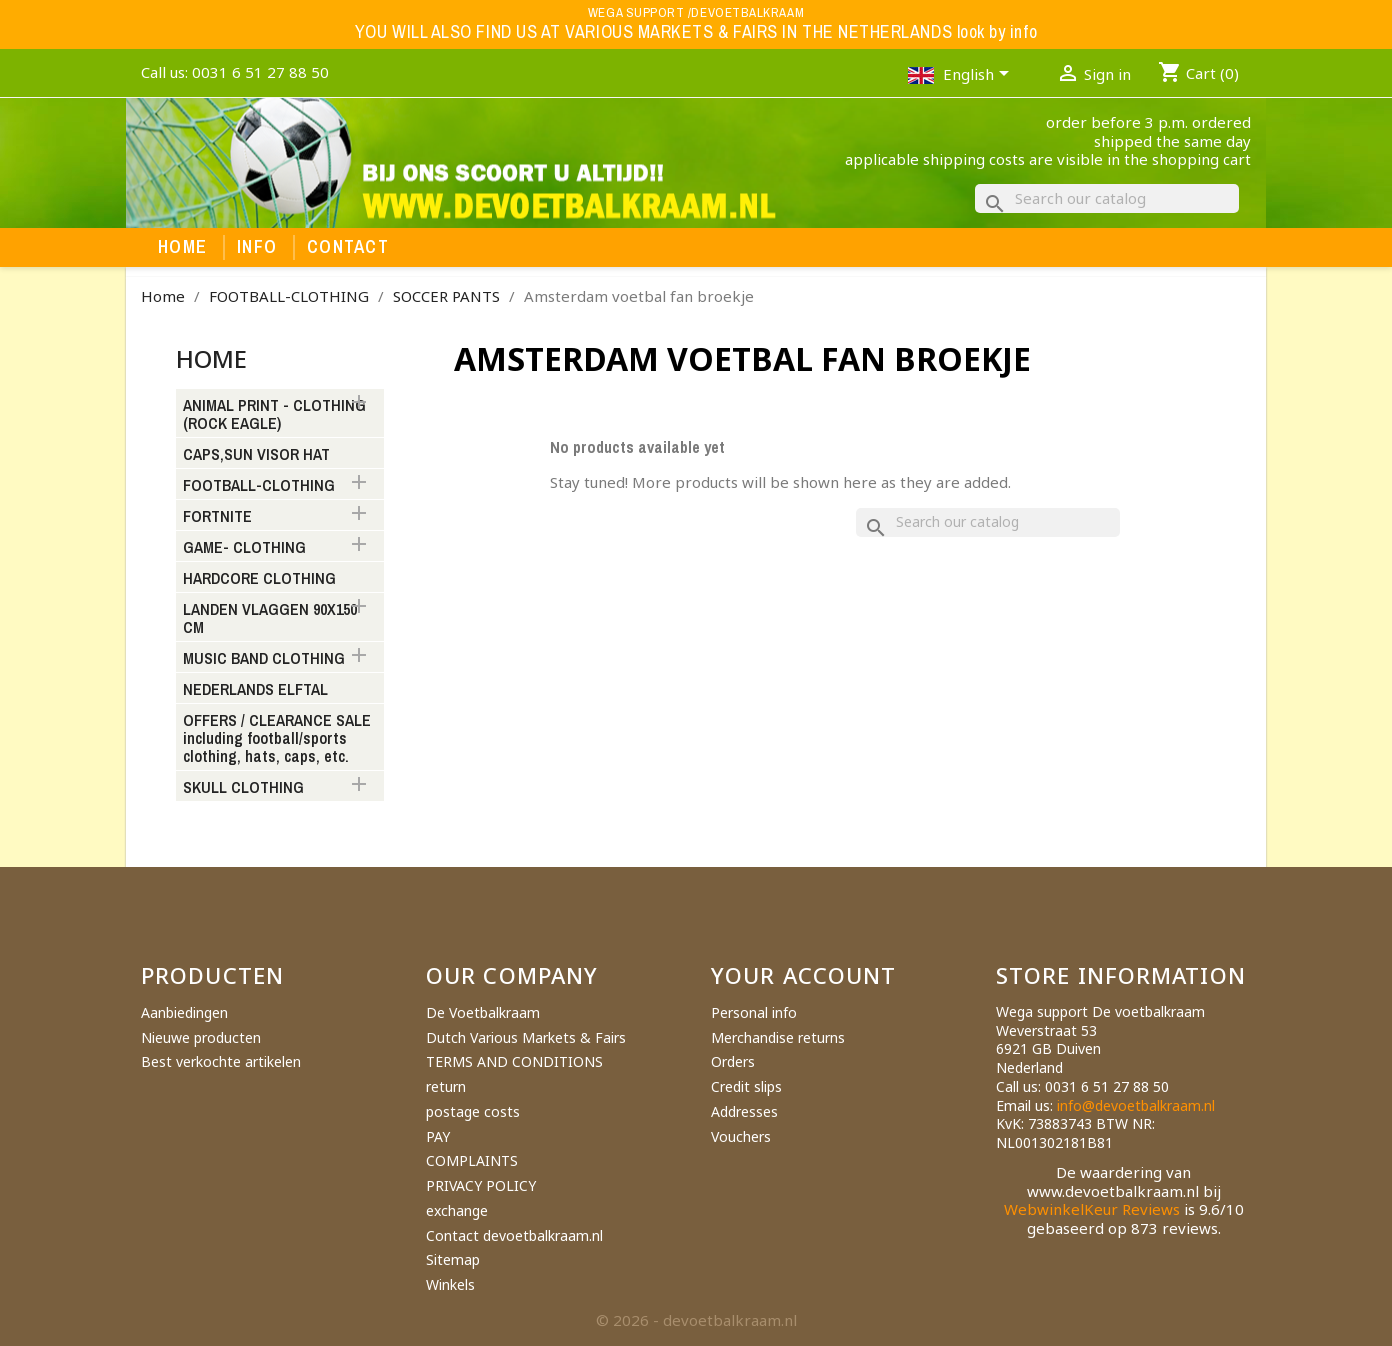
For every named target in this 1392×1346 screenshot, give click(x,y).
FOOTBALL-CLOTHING (259, 486)
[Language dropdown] (979, 76)
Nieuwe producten (201, 1037)
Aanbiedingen (184, 1012)
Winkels (450, 1284)
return (446, 1086)
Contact (348, 247)
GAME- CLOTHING (244, 548)
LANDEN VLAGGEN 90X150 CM (270, 619)
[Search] (1107, 198)
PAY (438, 1136)
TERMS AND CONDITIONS (514, 1061)
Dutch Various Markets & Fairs (526, 1037)
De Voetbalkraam (483, 1012)
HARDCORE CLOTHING (259, 579)
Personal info (754, 1012)
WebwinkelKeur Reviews (1092, 1209)
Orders (733, 1061)
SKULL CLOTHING (243, 788)
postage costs (473, 1111)
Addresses (744, 1111)
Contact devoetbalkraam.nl (514, 1235)
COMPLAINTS (472, 1160)
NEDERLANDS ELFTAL (255, 690)
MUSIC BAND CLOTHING (264, 659)
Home (182, 247)
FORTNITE (217, 517)
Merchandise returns (778, 1037)
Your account (803, 975)
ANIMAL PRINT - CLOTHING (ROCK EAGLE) (274, 415)
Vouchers (741, 1136)
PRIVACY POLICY (481, 1185)
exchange (457, 1210)
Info (257, 247)
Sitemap (453, 1259)
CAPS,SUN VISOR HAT (256, 455)
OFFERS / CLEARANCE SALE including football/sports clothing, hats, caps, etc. (277, 739)
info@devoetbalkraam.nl (1136, 1105)
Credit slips (746, 1086)
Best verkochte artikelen (221, 1061)
